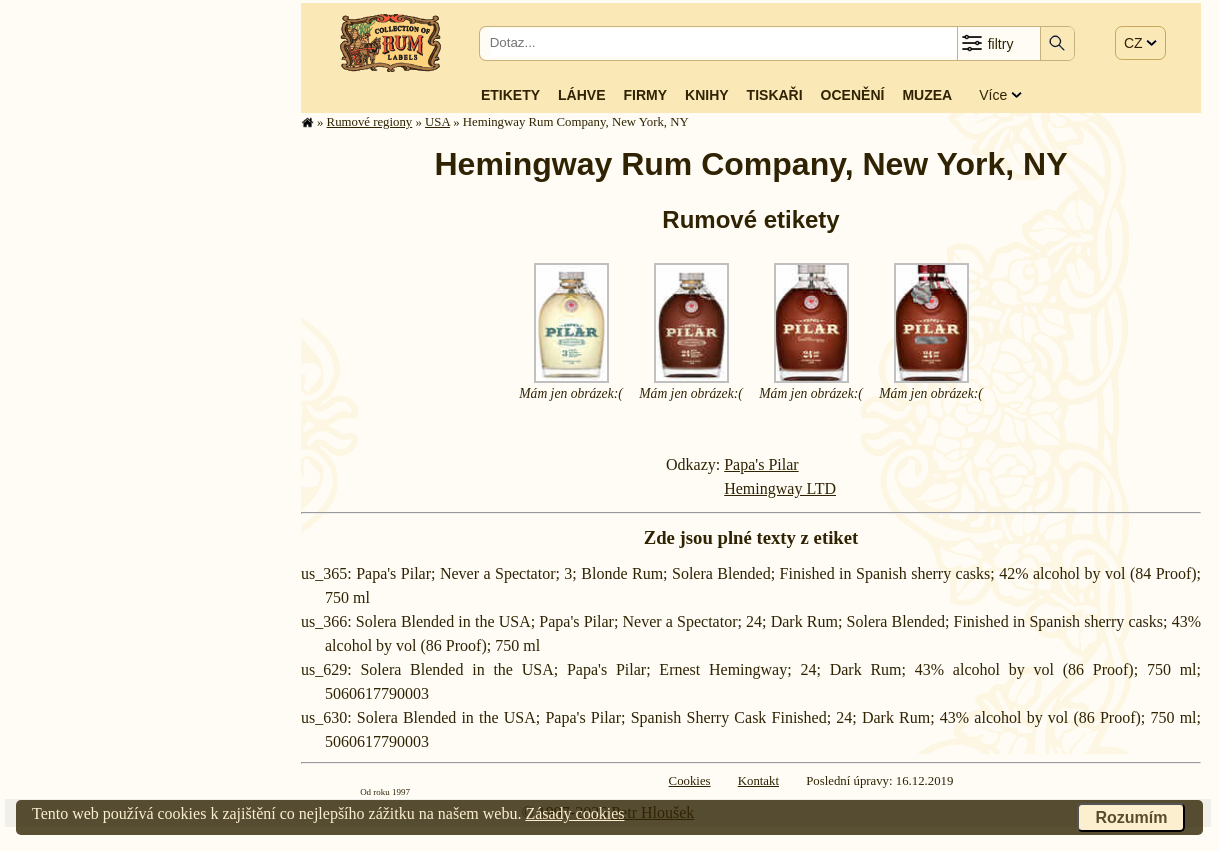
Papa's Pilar (761, 464)
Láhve (581, 95)
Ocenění (853, 95)
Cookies (690, 781)
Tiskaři (775, 95)
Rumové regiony (370, 122)
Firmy (645, 95)
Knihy (707, 95)
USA (437, 122)
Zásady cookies (574, 813)
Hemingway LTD (780, 488)
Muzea (927, 95)
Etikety (510, 95)
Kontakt (758, 781)
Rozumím (1131, 817)
